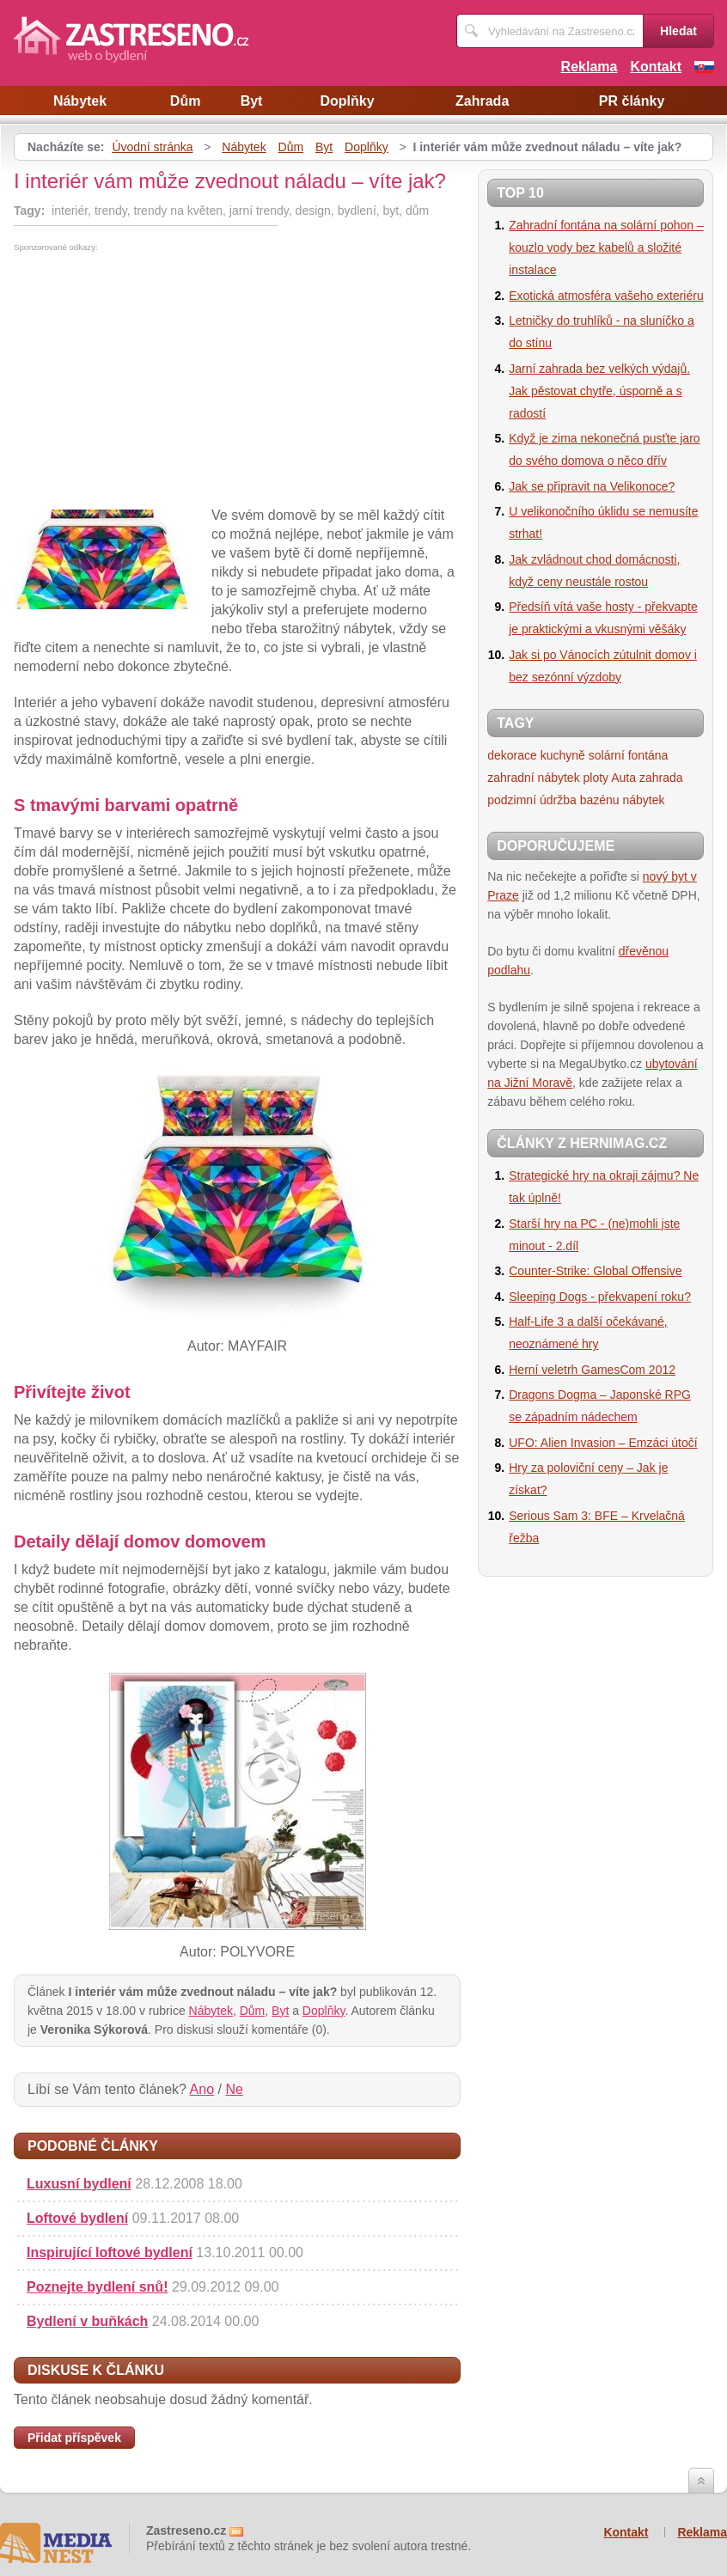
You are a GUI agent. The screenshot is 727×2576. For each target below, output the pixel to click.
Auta (623, 777)
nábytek (643, 800)
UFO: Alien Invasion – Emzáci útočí (603, 1443)
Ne (233, 2089)
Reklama (589, 66)
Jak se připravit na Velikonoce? (592, 486)
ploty (596, 777)
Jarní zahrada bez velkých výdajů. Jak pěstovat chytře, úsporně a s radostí (599, 391)
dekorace (512, 755)
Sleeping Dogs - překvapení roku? (600, 1296)
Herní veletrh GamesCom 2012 (592, 1370)
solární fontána (629, 755)
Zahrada (482, 101)
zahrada (661, 777)
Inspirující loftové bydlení (109, 2252)
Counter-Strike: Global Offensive (595, 1271)
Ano (202, 2089)
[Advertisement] (158, 380)
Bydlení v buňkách (87, 2321)
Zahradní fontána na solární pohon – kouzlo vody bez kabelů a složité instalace (606, 247)
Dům (185, 101)
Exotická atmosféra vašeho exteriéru (606, 295)
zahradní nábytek (533, 777)
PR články (631, 101)
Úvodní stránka (152, 147)
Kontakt (655, 66)
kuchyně (563, 755)
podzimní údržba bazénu (553, 800)
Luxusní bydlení (79, 2183)
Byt (252, 101)
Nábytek (80, 101)
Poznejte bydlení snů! (97, 2287)
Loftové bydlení (77, 2218)
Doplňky (347, 101)
